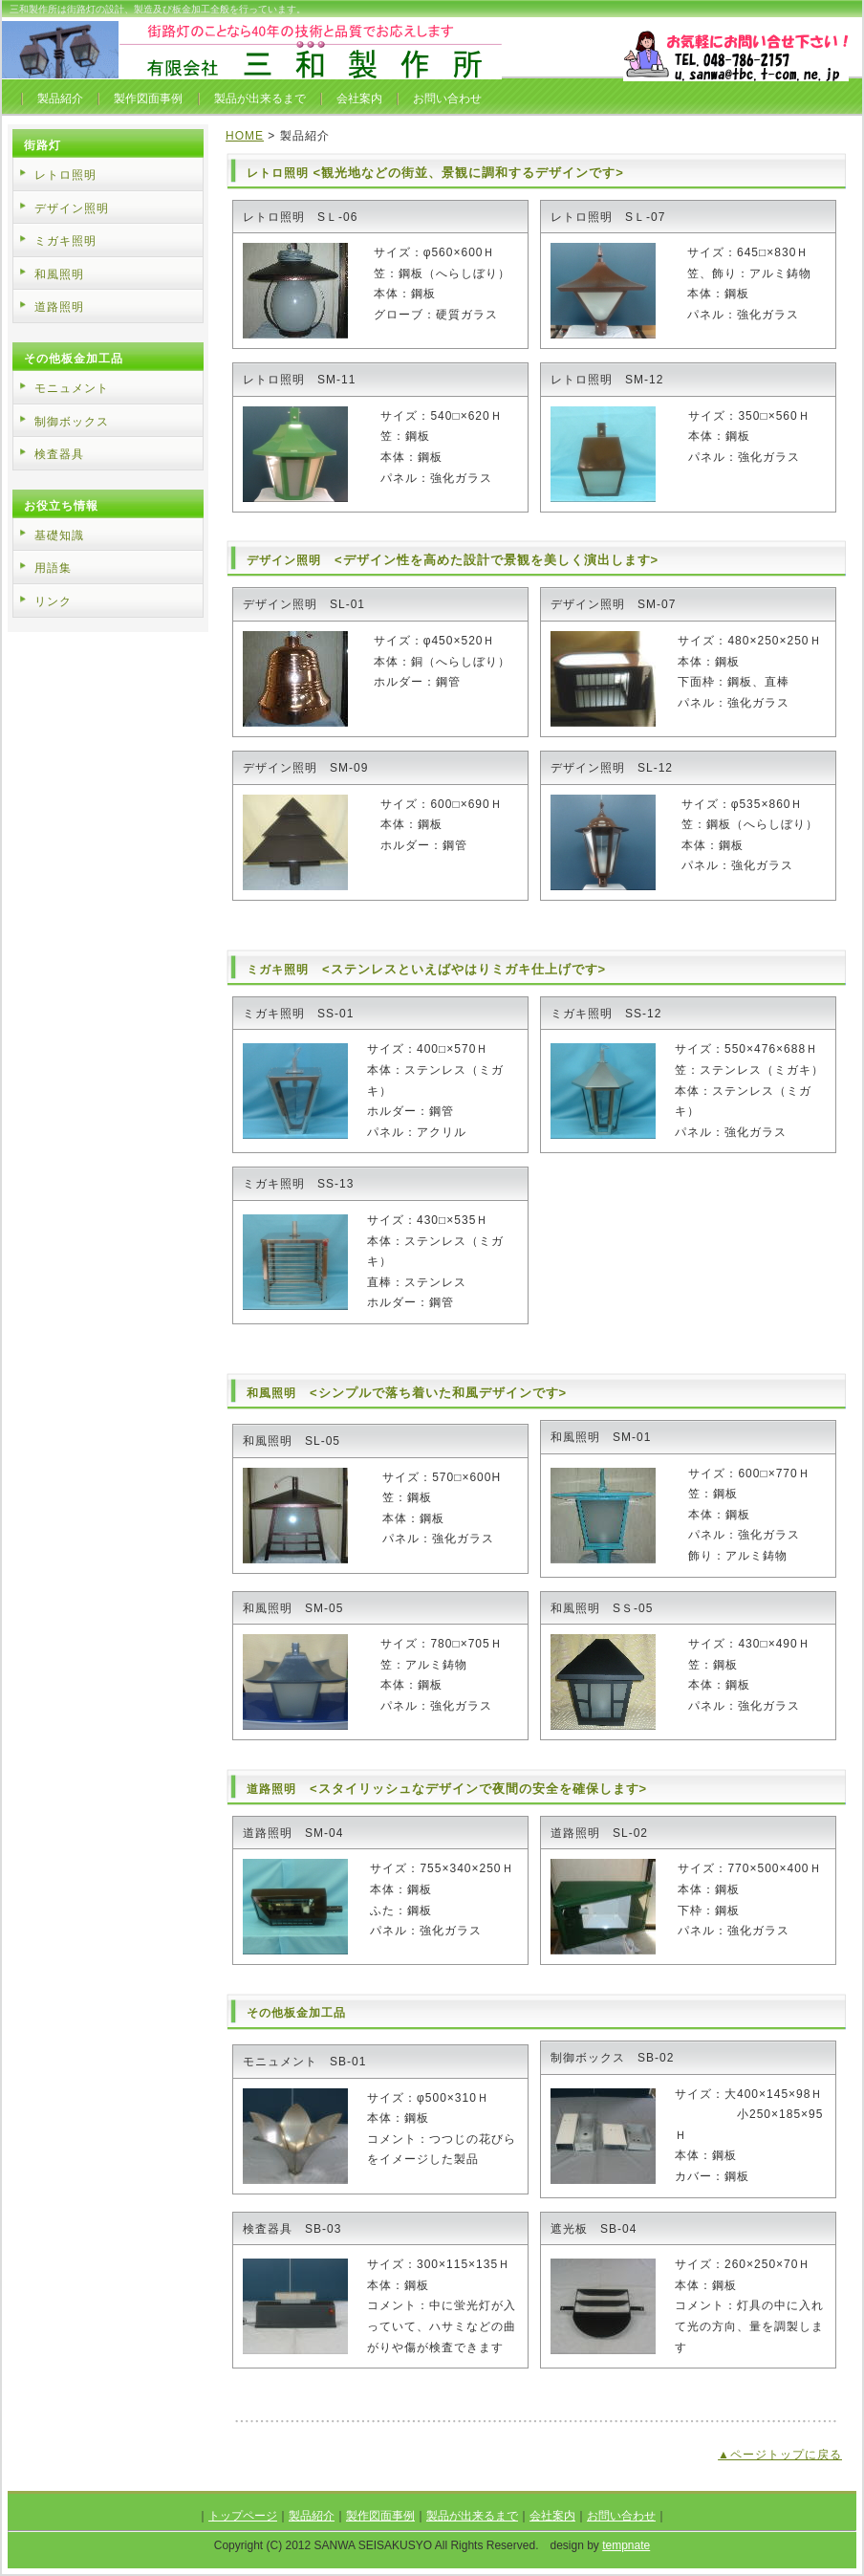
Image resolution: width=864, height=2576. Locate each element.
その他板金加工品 (296, 2012)
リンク (53, 601)
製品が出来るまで (260, 98)
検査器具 (59, 454)
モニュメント (71, 388)
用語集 (53, 568)
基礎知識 (59, 535)
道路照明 (271, 1789)
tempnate (626, 2545)
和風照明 (271, 1393)
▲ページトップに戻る (780, 2454)
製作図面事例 (148, 98)
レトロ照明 (278, 173)
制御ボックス (71, 421)
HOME (245, 135)
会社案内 (359, 98)
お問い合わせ (447, 98)
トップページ (242, 2515)
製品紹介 (60, 98)
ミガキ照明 (278, 969)
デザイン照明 (284, 560)
